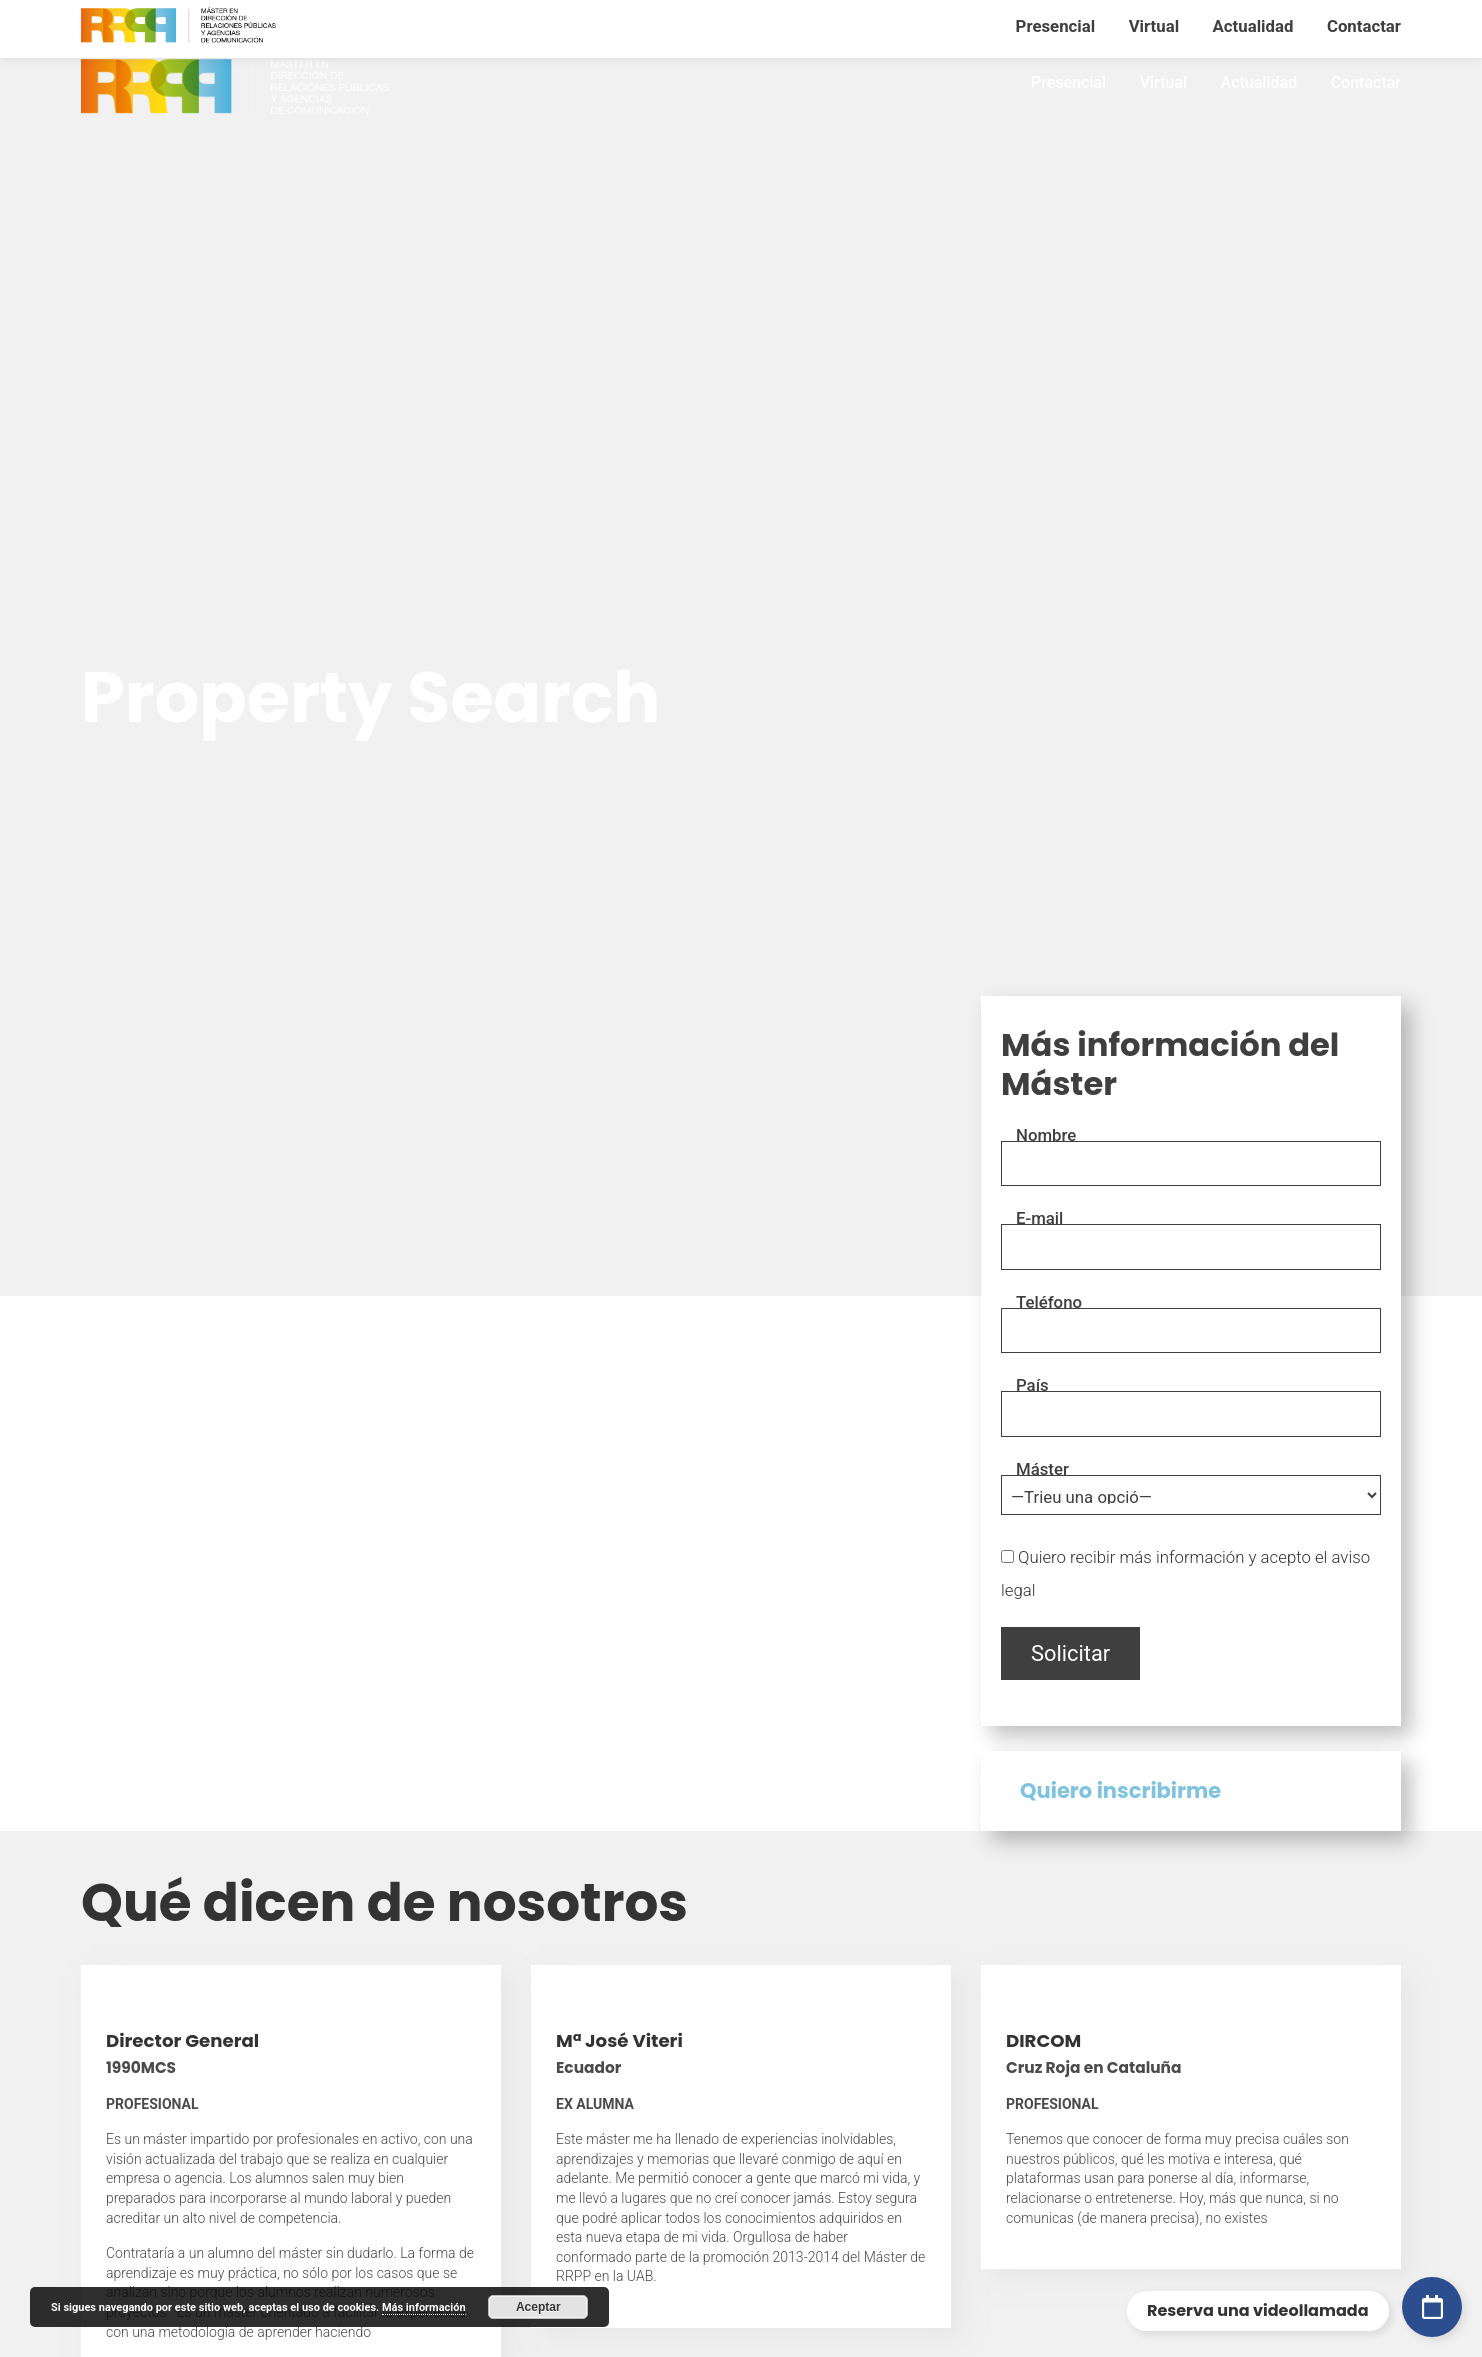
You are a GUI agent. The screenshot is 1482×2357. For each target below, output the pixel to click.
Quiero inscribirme (1120, 1791)
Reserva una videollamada (1258, 2310)
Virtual (1163, 82)
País (1032, 1385)
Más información (424, 2307)
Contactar (1366, 82)
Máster (1042, 1469)
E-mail (1039, 1218)
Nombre (1046, 1135)
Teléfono (1049, 1302)
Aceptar (538, 2307)
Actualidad (1259, 82)
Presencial (1068, 82)
